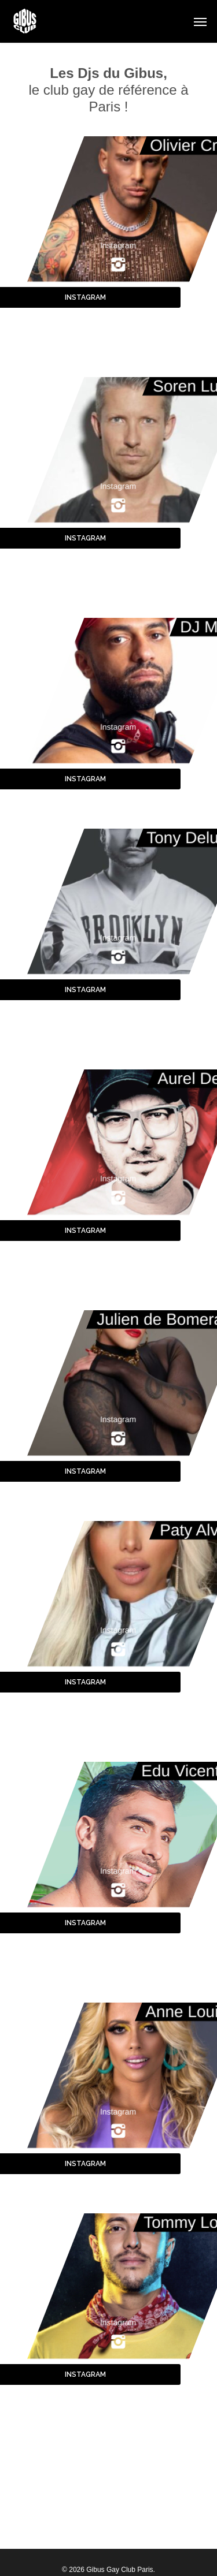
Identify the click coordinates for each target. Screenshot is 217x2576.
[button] (200, 21)
